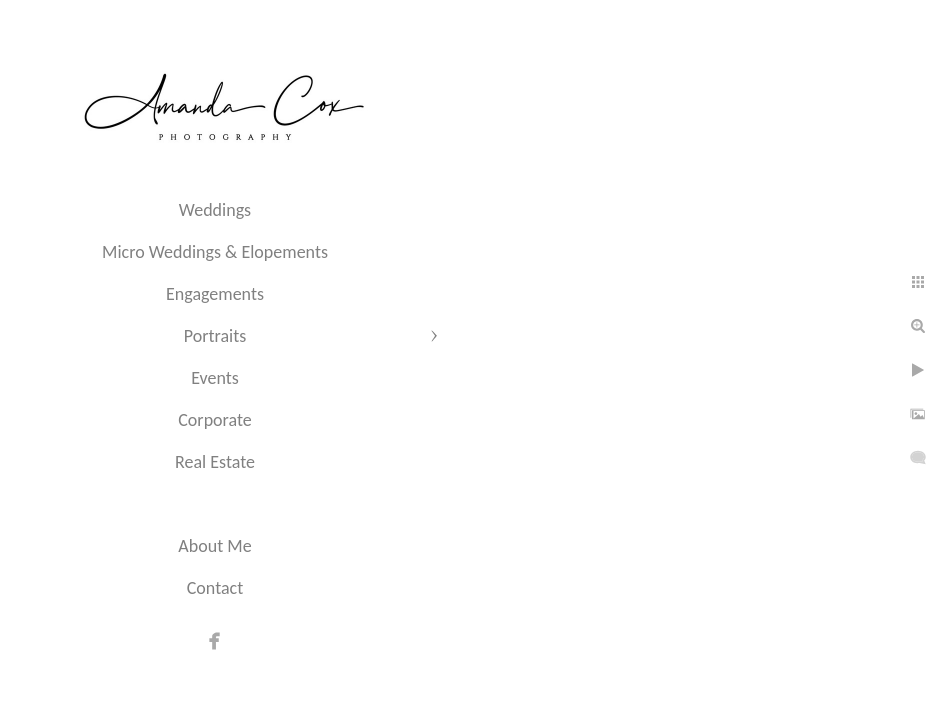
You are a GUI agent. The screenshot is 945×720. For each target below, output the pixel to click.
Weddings (215, 210)
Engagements (215, 294)
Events (215, 378)
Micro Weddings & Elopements (215, 252)
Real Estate (215, 462)
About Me (214, 546)
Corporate (214, 420)
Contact (215, 588)
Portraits (215, 336)
